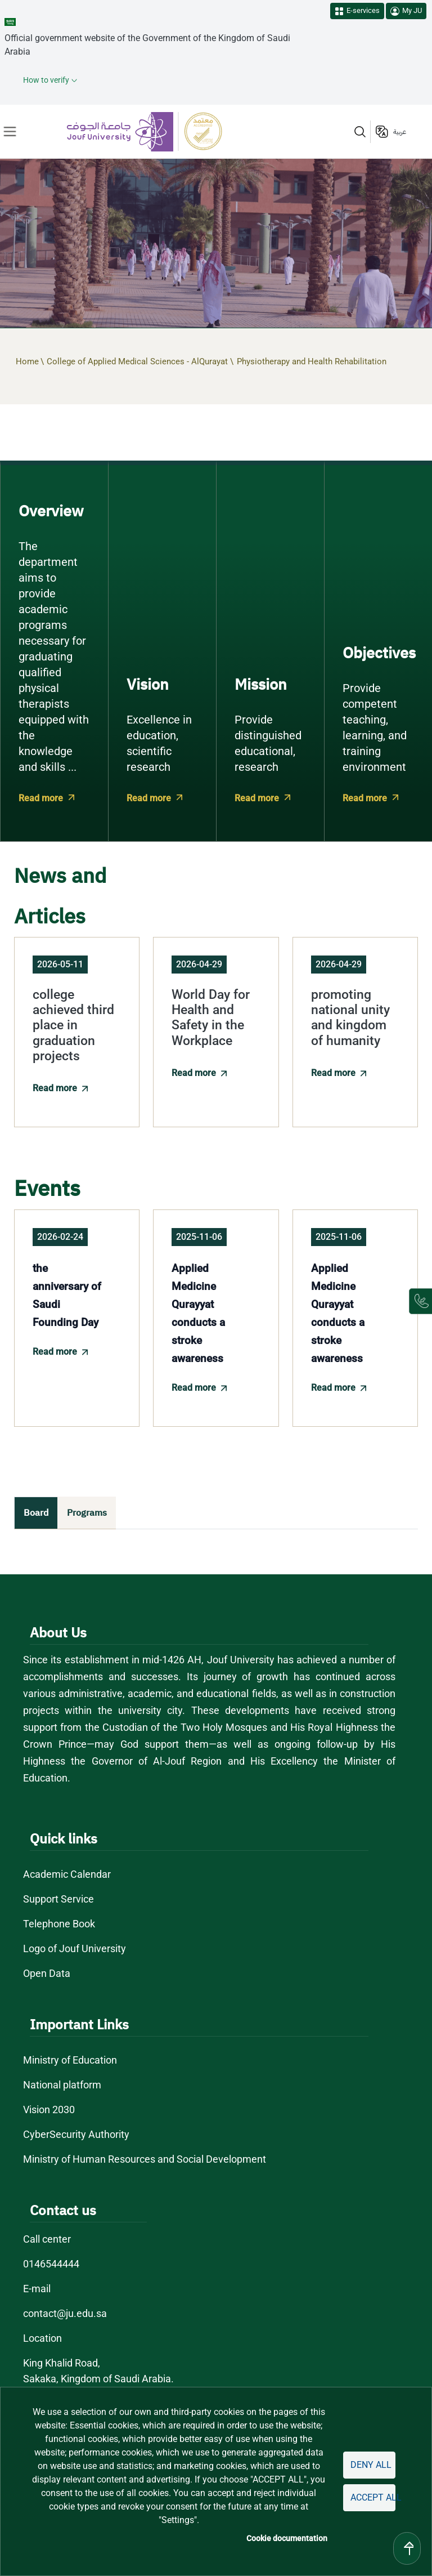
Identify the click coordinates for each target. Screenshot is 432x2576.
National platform (62, 2085)
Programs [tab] (87, 1513)
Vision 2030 (49, 2109)
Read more (40, 798)
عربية (399, 132)
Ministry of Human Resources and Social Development (145, 2159)
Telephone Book (59, 1924)
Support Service (58, 1899)
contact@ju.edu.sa (65, 2313)
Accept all (372, 2497)
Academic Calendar (67, 1874)
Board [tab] (36, 1513)
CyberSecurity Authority (75, 2134)
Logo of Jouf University (75, 1948)
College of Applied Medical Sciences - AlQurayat (137, 361)
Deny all (370, 2464)
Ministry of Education (71, 2060)
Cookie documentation (288, 2538)
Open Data (46, 1973)
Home (27, 361)
